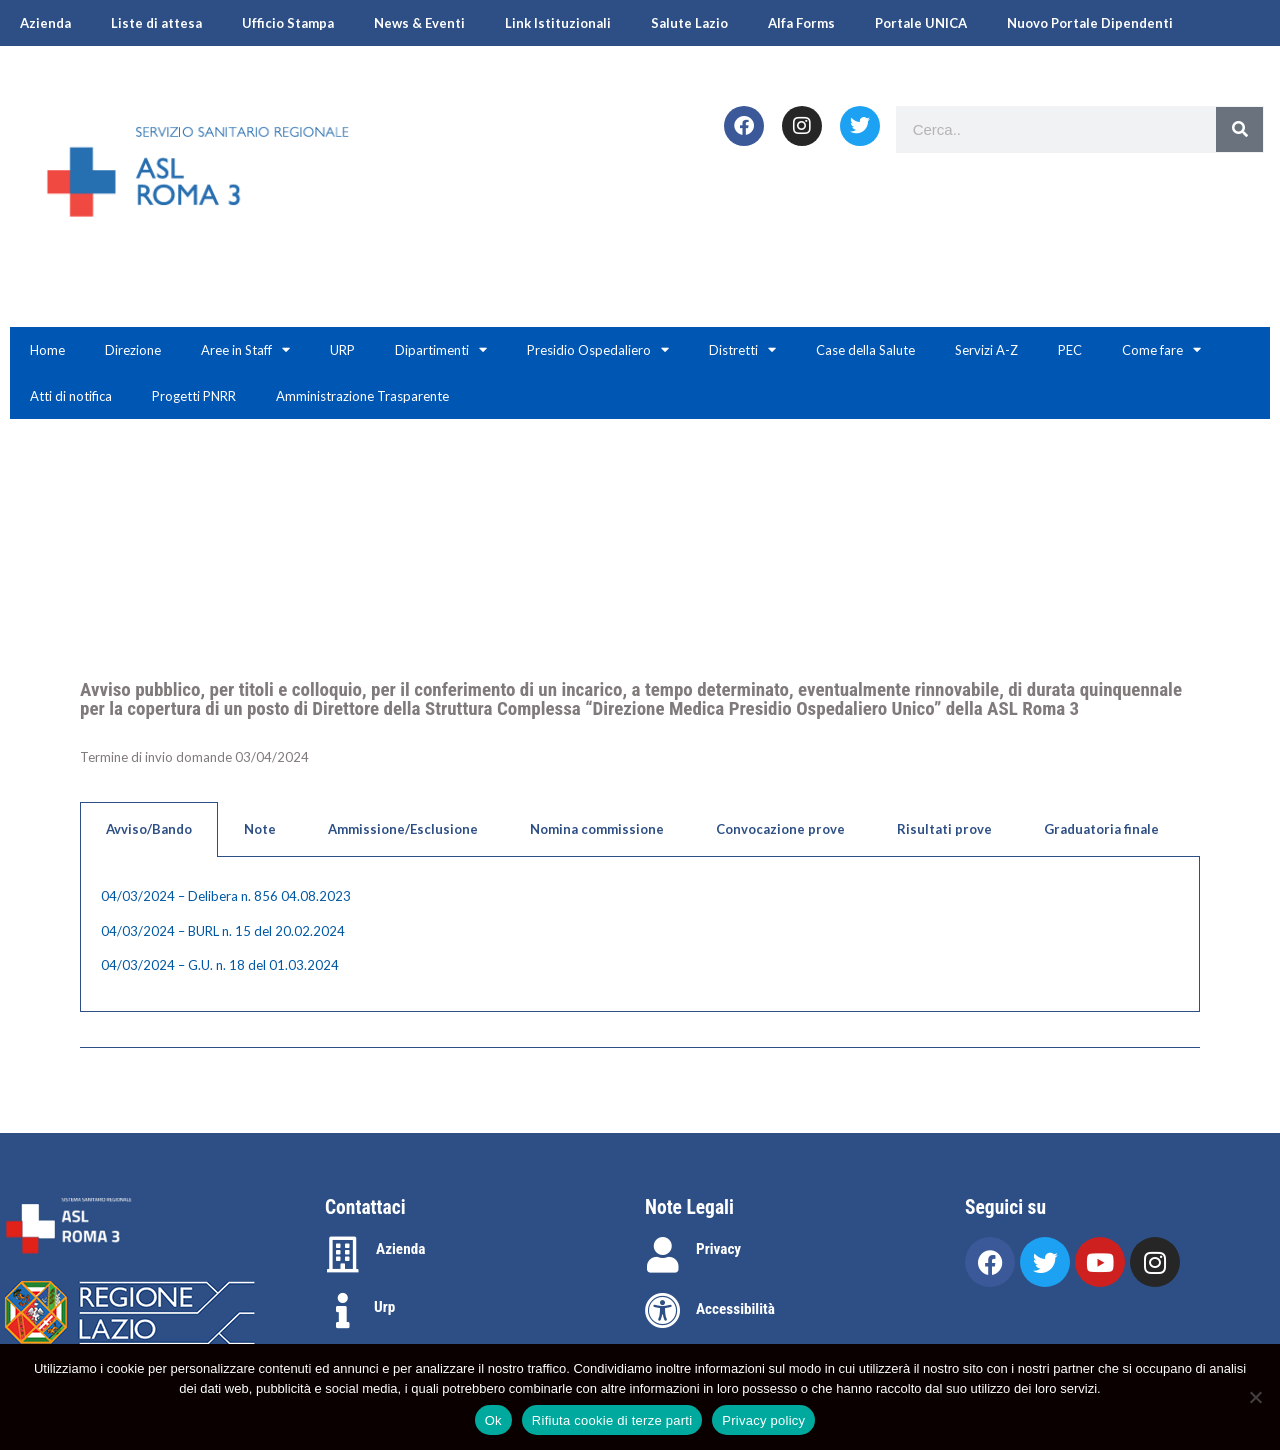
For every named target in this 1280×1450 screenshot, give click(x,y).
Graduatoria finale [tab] (1101, 829)
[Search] (1239, 129)
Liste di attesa (156, 23)
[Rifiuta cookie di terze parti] (1255, 1397)
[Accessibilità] (663, 1311)
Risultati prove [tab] (944, 829)
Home (47, 350)
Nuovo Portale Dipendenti (1090, 23)
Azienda (45, 23)
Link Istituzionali (558, 23)
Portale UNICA (921, 23)
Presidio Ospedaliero (598, 349)
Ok (493, 1420)
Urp (384, 1307)
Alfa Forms (801, 23)
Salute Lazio (689, 23)
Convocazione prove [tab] (780, 829)
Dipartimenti (441, 349)
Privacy (718, 1249)
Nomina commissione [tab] (597, 829)
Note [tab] (260, 829)
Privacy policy (763, 1420)
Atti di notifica (71, 396)
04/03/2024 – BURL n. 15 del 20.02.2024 (223, 931)
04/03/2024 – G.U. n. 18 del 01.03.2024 (220, 965)
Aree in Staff (245, 349)
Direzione (133, 350)
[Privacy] (663, 1255)
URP (342, 350)
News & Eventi (419, 23)
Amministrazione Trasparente (362, 396)
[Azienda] (343, 1255)
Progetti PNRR (194, 396)
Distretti (742, 349)
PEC (1070, 350)
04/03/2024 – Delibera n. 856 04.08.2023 (226, 896)
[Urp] (343, 1311)
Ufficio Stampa (288, 23)
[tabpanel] (640, 934)
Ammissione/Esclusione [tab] (403, 829)
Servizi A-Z (986, 350)
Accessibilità (735, 1309)
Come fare (1161, 349)
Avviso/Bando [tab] (149, 829)
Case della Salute (865, 350)
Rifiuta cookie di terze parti (612, 1420)
